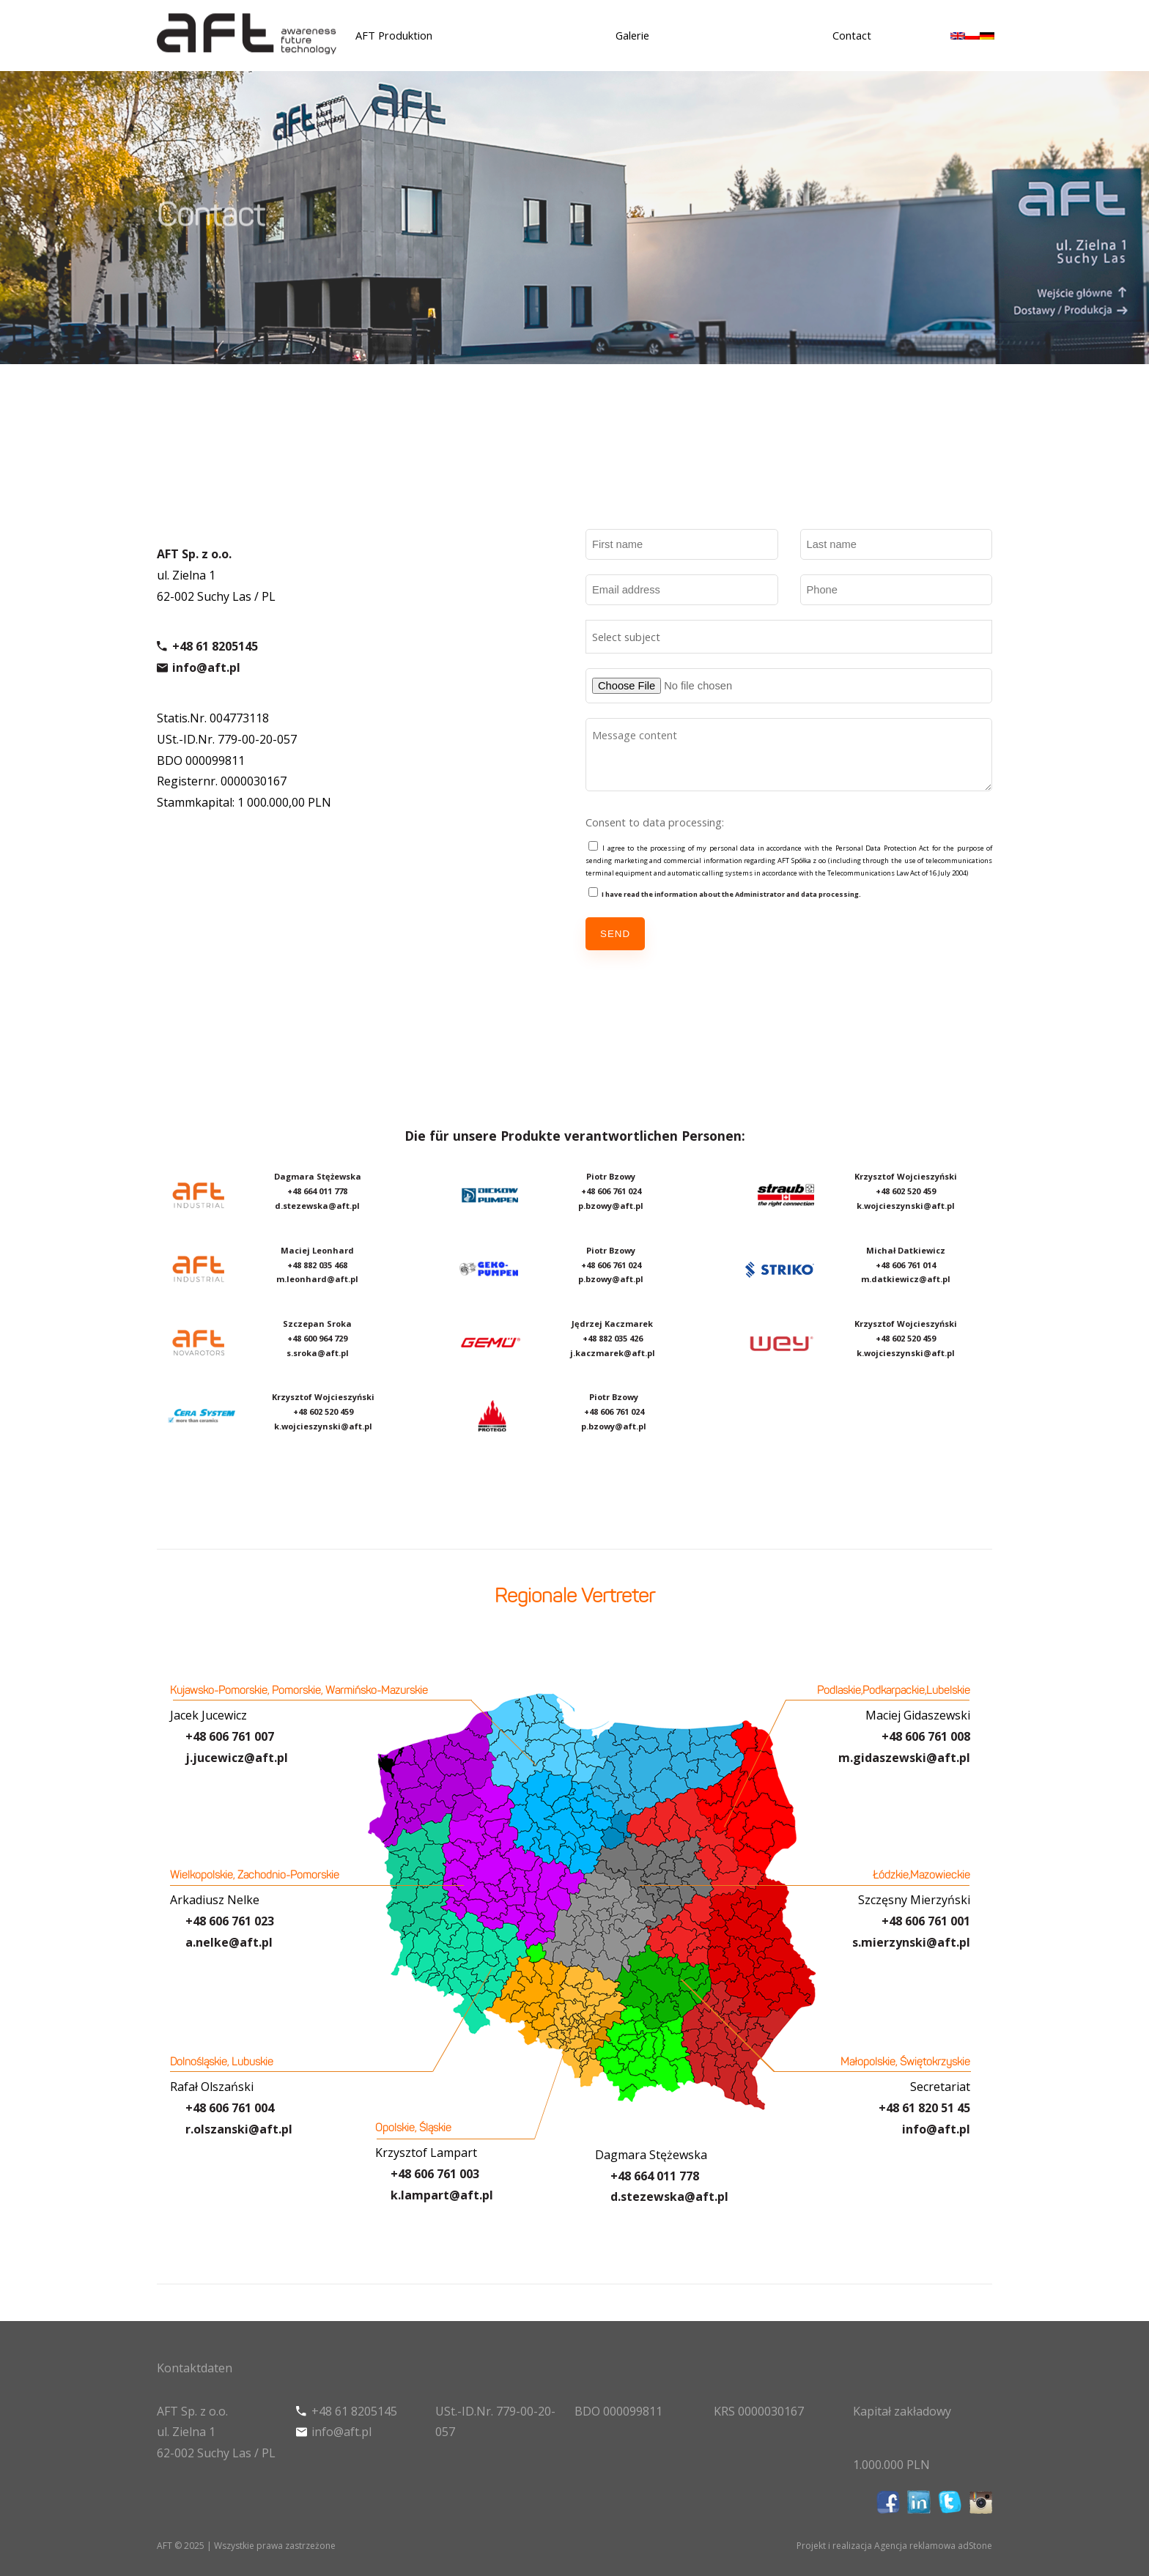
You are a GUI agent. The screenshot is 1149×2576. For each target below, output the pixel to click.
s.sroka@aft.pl (318, 1352)
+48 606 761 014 (906, 1264)
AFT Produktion (393, 35)
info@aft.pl (206, 673)
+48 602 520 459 (323, 1411)
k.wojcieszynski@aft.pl (323, 1426)
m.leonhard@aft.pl (317, 1278)
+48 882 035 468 (317, 1264)
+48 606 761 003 (435, 2174)
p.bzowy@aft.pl (610, 1205)
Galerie (632, 35)
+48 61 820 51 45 (924, 2108)
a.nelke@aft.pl (229, 1942)
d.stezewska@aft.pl (317, 1205)
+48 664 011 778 (654, 2176)
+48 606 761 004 (229, 2108)
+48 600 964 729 (317, 1338)
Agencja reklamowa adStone (933, 2545)
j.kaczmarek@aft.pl (612, 1352)
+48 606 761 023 (229, 1921)
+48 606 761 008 (926, 1736)
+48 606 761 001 (926, 1921)
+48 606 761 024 (611, 1190)
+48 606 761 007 (229, 1736)
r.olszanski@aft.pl (238, 2129)
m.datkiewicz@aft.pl (905, 1278)
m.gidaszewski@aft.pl (904, 1758)
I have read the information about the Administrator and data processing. (731, 894)
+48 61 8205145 (215, 652)
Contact (851, 35)
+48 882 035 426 (613, 1338)
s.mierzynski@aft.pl (911, 1942)
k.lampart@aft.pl (442, 2195)
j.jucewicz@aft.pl (236, 1758)
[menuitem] (957, 35)
